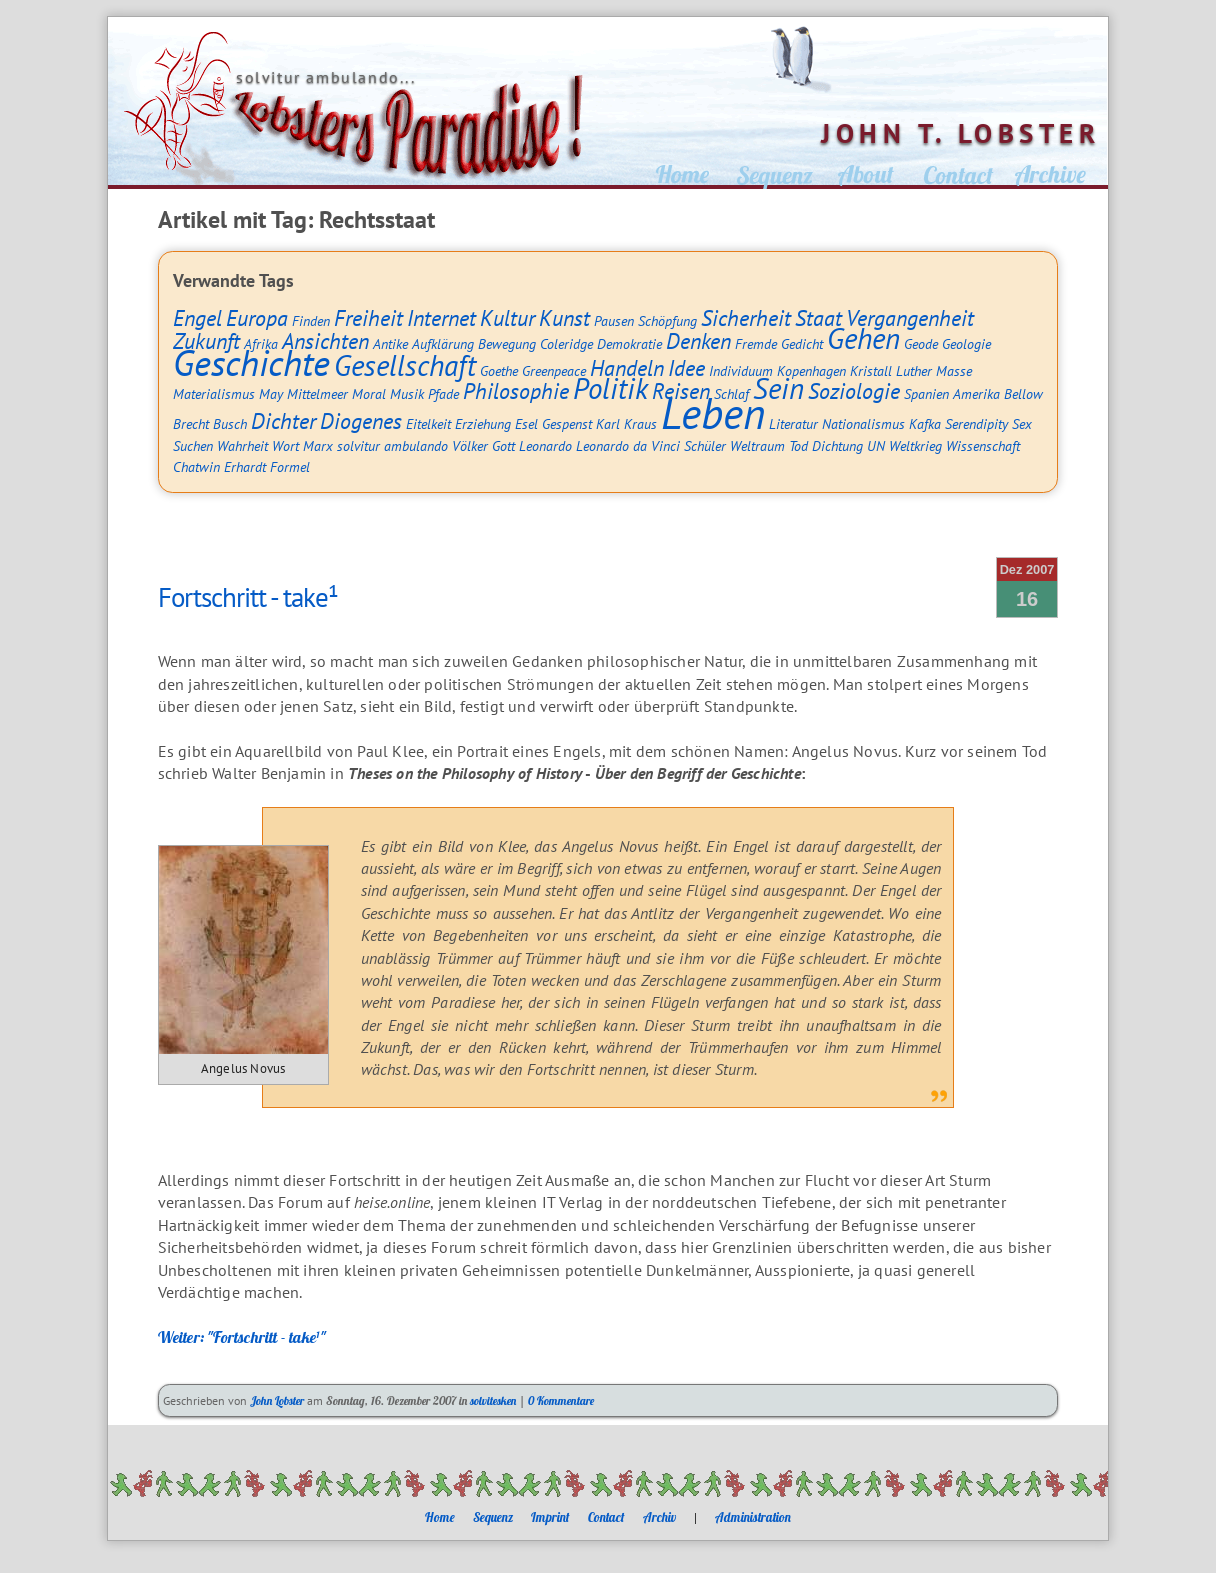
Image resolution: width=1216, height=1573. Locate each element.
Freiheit (368, 318)
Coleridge (566, 343)
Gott (503, 445)
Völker (470, 445)
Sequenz (493, 1517)
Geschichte (251, 362)
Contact (606, 1517)
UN (876, 445)
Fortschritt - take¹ (248, 597)
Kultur (507, 318)
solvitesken (493, 1400)
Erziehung (483, 423)
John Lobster (277, 1400)
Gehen (863, 338)
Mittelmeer (317, 393)
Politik (610, 388)
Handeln (627, 368)
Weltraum (757, 445)
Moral (369, 393)
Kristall (871, 370)
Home (440, 1517)
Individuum (741, 370)
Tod (798, 445)
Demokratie (629, 343)
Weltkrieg (915, 445)
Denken (698, 341)
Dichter (283, 421)
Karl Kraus (626, 423)
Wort (285, 445)
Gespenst (567, 423)
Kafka (925, 423)
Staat (818, 318)
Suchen (193, 445)
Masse (954, 370)
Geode (921, 343)
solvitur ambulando (392, 445)
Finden (311, 320)
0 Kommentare (561, 1400)
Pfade (443, 393)
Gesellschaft (405, 365)
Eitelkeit (428, 423)
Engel (197, 318)
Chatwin (196, 466)
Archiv (659, 1517)
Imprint (550, 1517)
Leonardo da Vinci (628, 445)
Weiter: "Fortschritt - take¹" (242, 1337)
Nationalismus (863, 423)
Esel (526, 423)
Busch (230, 423)
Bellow (1023, 393)
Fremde (756, 343)
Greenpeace (554, 370)
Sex (1022, 423)
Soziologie (854, 391)
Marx (318, 445)
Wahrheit (242, 445)
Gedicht (802, 343)
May (271, 393)
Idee (686, 368)
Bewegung (507, 343)
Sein (778, 388)
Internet (441, 318)
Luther (914, 370)
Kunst (564, 318)
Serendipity (976, 423)
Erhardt (245, 466)
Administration (753, 1517)
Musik (407, 393)
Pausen (614, 320)
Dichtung (837, 445)
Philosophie (516, 391)
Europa (257, 318)
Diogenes (361, 421)
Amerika (976, 393)
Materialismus (214, 393)
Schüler (705, 445)
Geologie (966, 343)
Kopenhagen (811, 370)
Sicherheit (746, 318)
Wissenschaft (983, 445)
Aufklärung (443, 343)
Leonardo (545, 445)
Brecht (191, 423)
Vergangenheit (910, 318)
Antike (390, 343)
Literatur (793, 423)
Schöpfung (667, 320)
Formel (290, 466)
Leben (713, 413)
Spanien (926, 393)
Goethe (499, 370)
